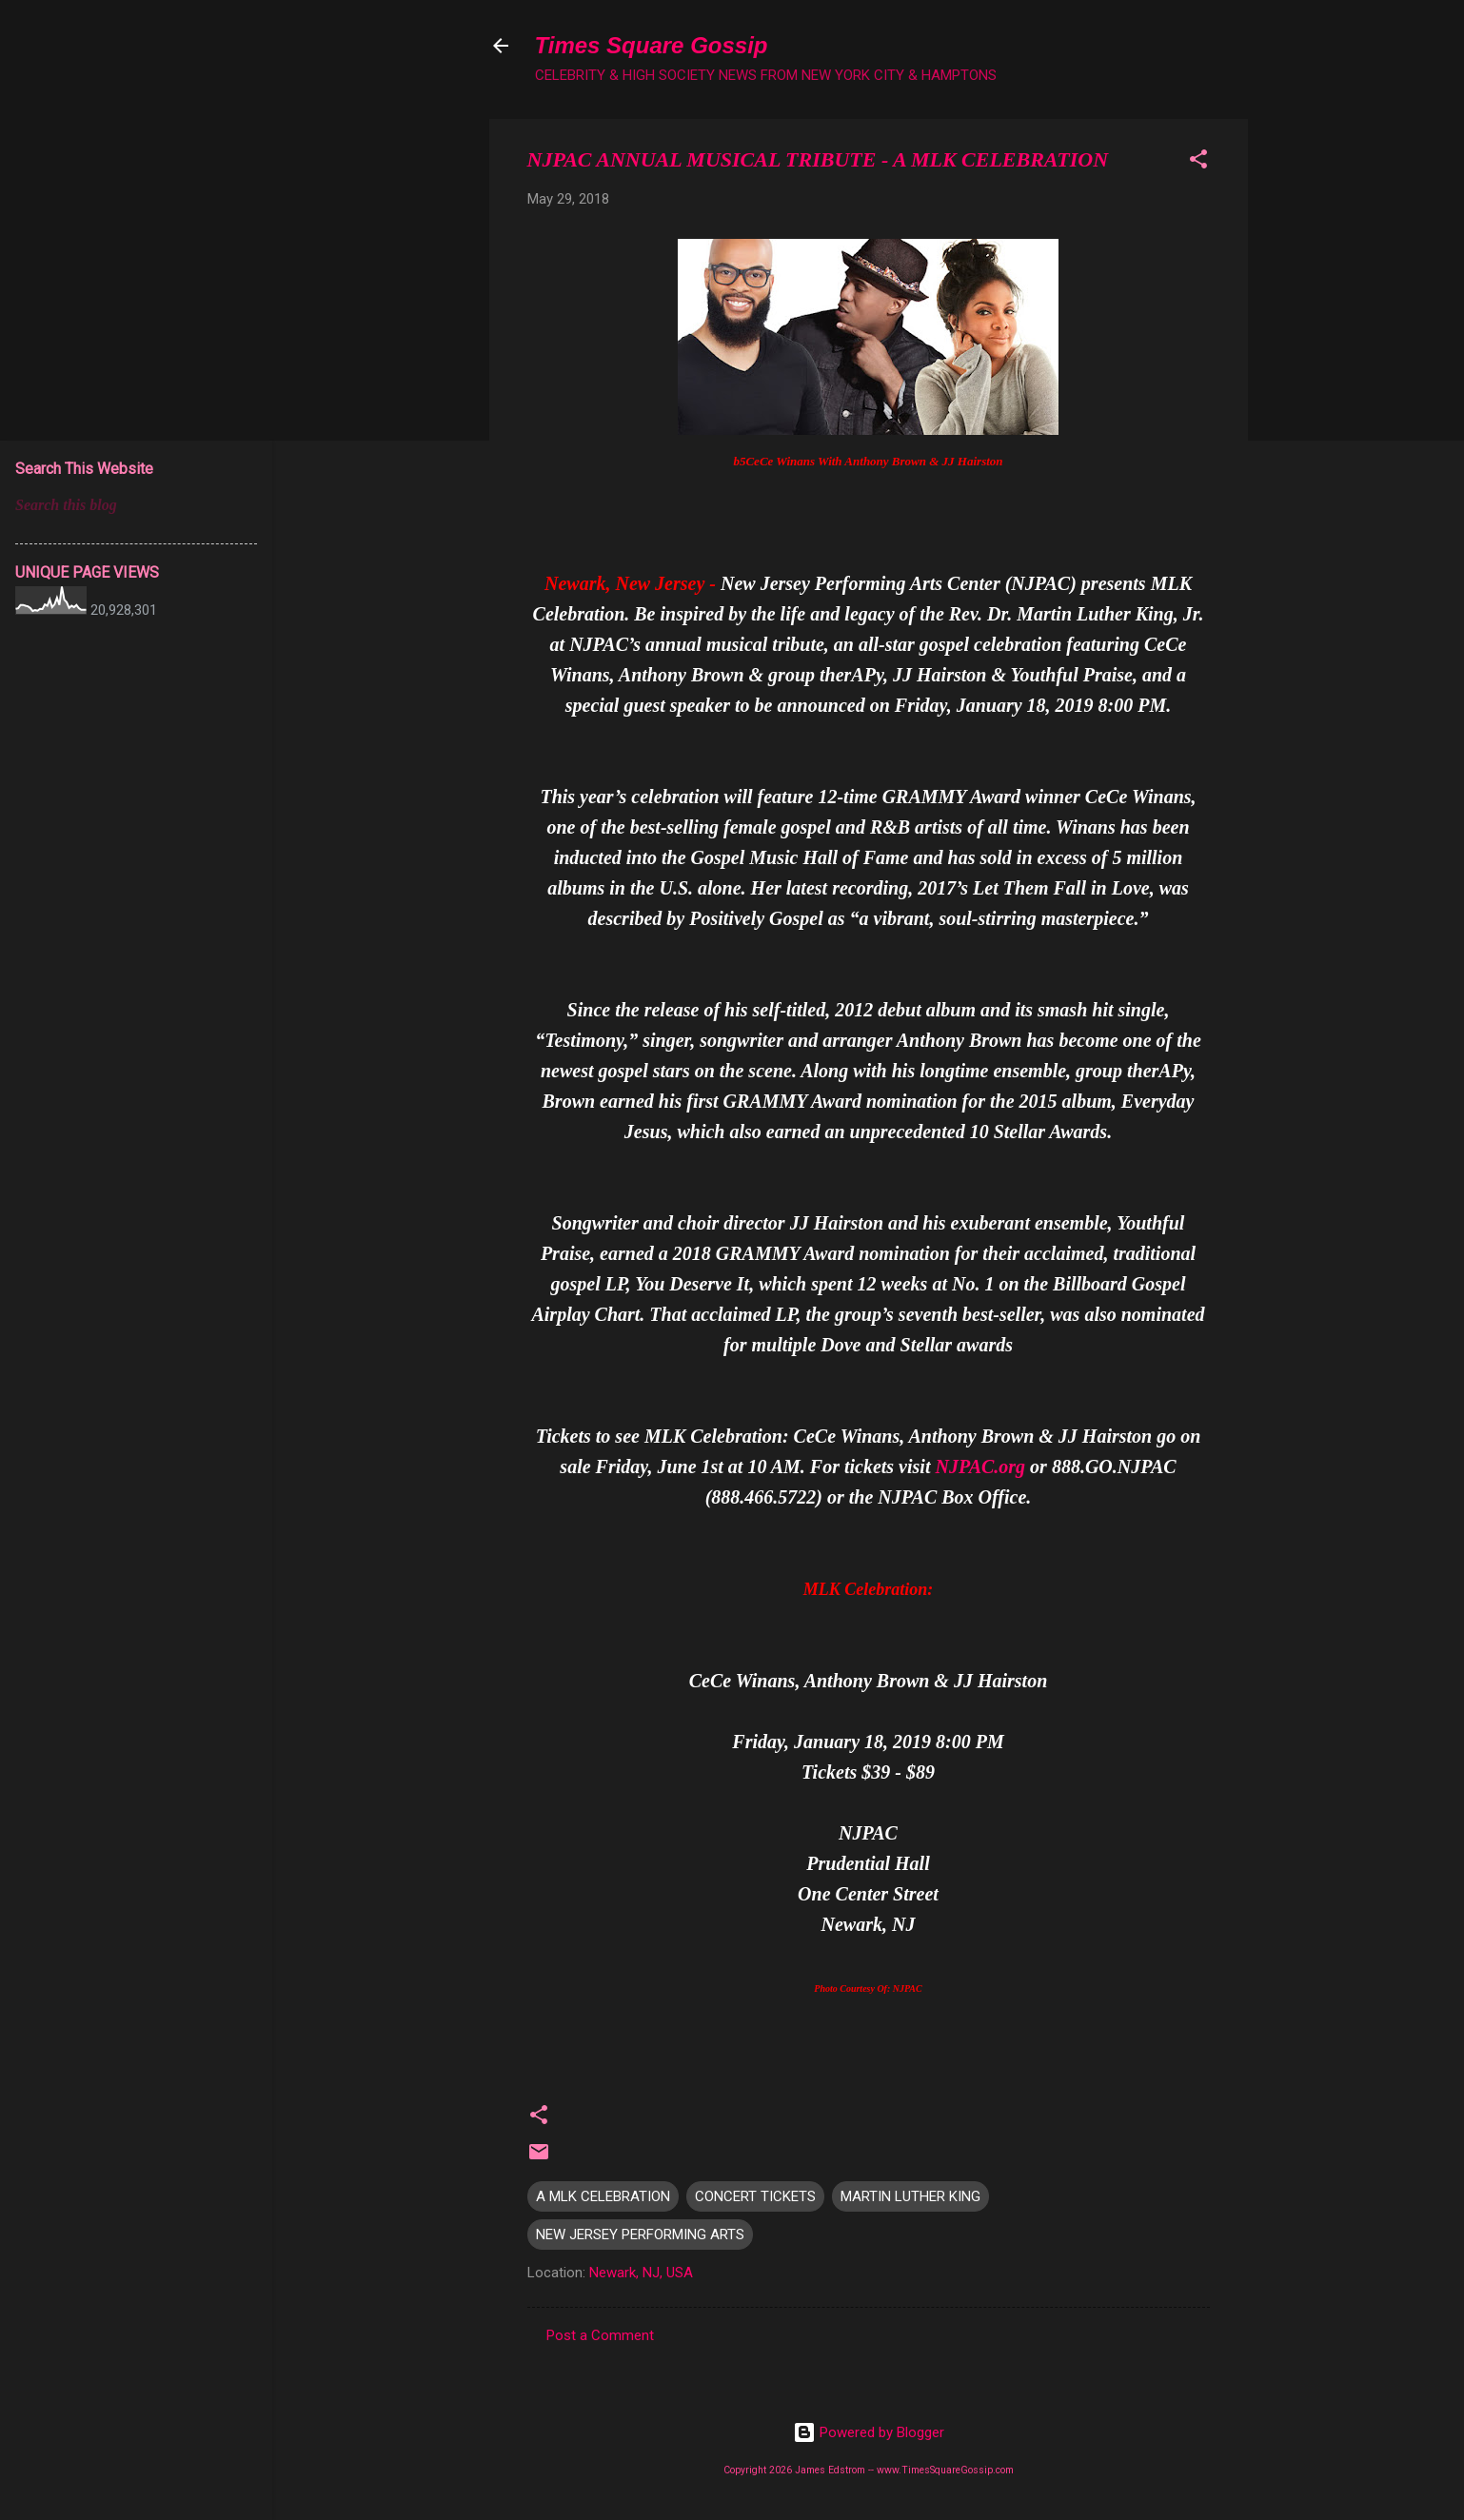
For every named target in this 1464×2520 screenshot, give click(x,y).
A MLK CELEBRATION (603, 2196)
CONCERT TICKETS (755, 2196)
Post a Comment (600, 2335)
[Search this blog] (136, 505)
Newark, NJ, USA (641, 2272)
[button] (1198, 162)
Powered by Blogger (868, 2432)
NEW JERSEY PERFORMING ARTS (640, 2234)
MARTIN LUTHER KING (910, 2196)
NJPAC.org (980, 1466)
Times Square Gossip (651, 45)
